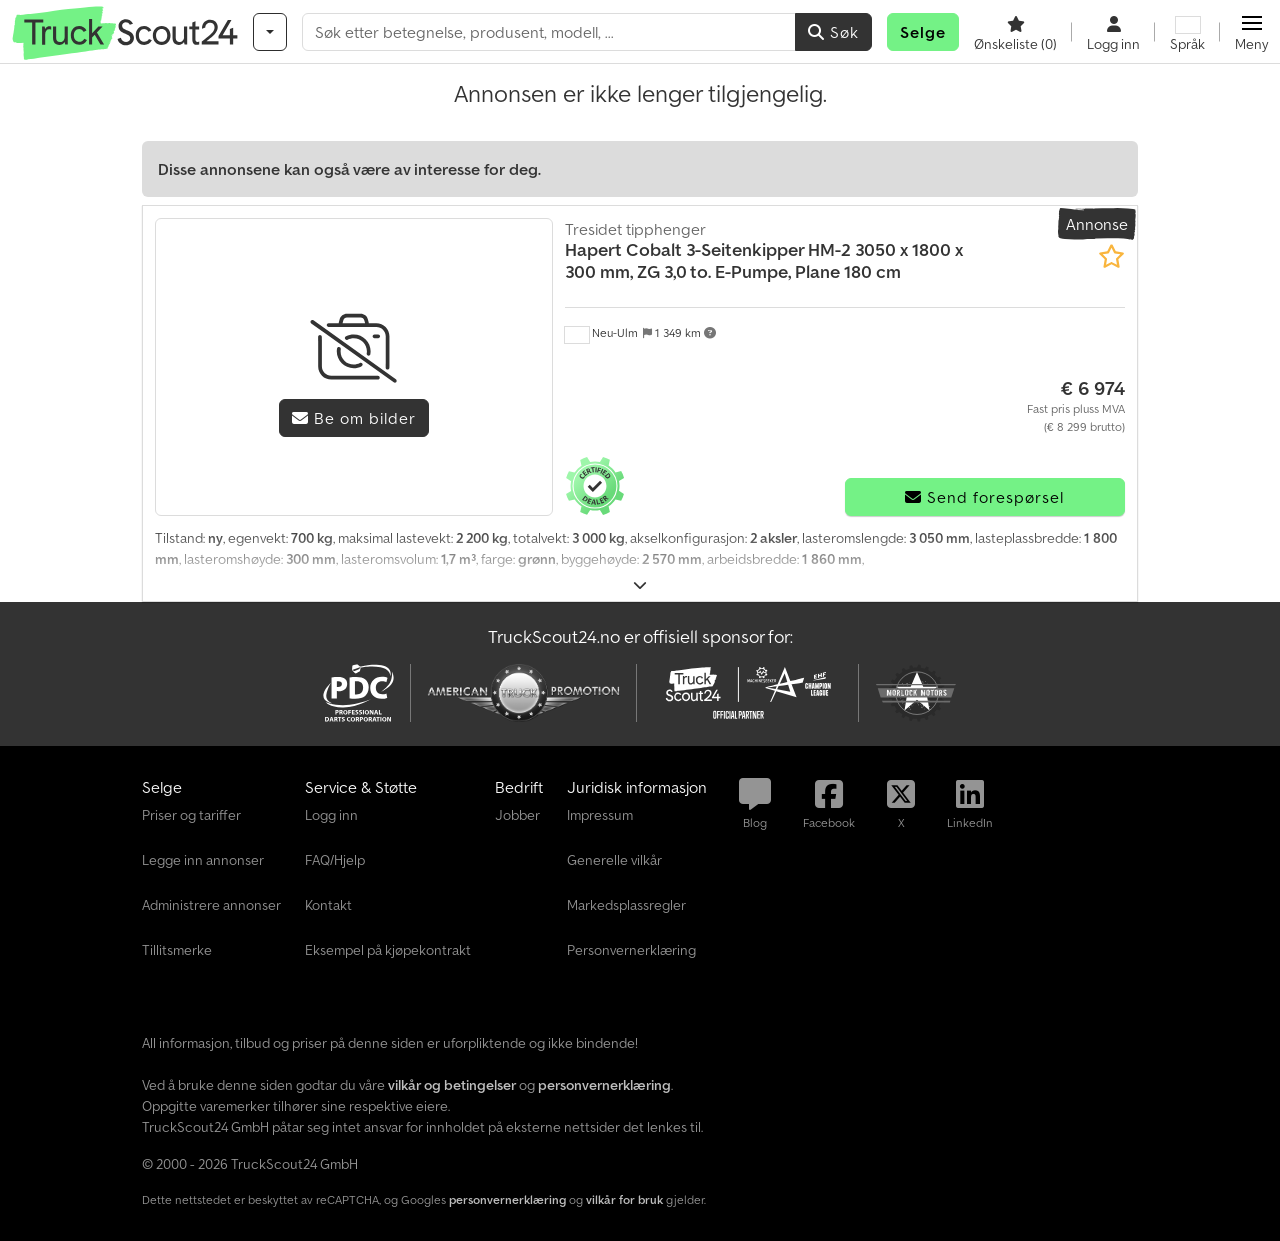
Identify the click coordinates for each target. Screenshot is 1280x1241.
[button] (1251, 32)
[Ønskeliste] (1015, 32)
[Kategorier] (270, 32)
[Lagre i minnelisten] (1111, 256)
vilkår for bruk (624, 1199)
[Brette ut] (640, 585)
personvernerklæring (507, 1199)
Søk (833, 32)
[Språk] (1187, 32)
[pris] (1076, 406)
